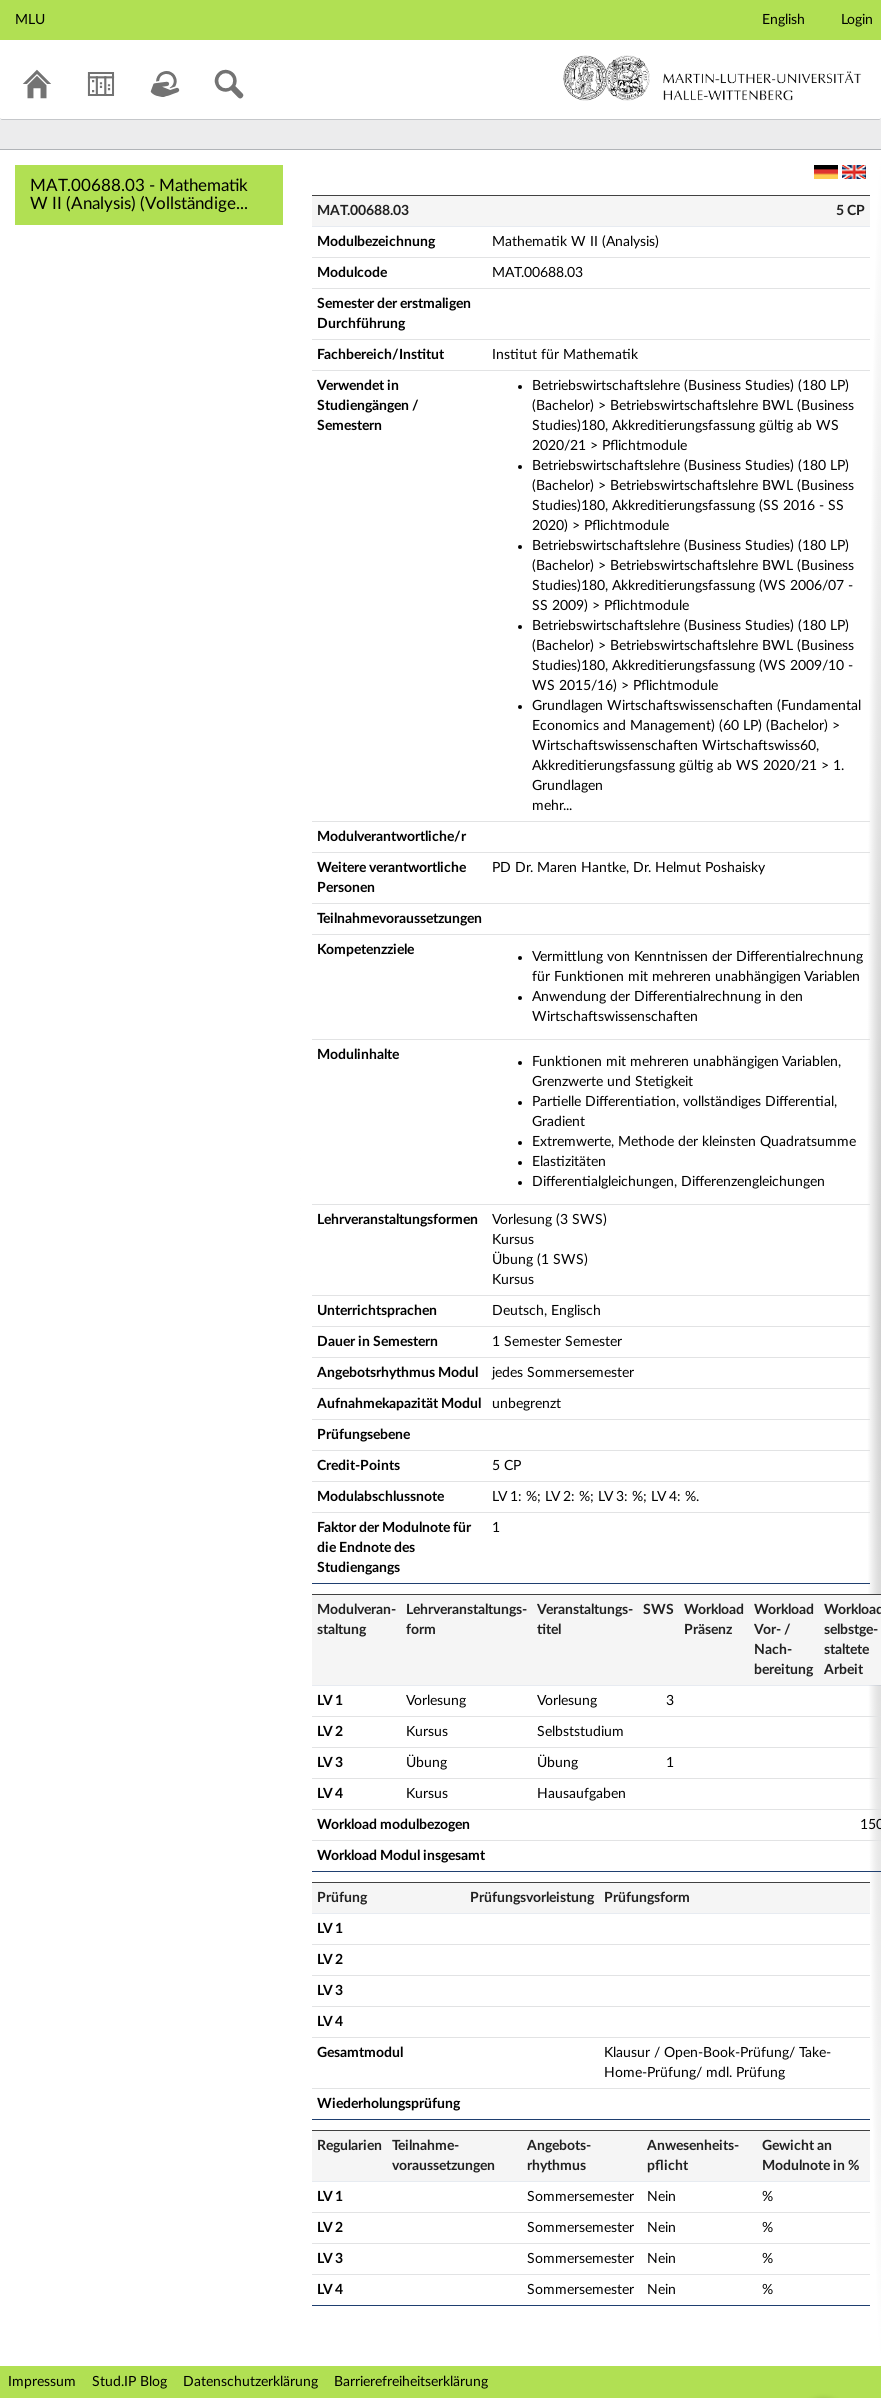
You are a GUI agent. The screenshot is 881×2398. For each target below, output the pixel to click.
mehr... (552, 806)
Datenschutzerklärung (250, 2382)
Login (857, 20)
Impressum (42, 2382)
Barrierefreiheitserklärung (411, 2382)
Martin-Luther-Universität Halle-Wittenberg (712, 78)
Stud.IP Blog (129, 2382)
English (783, 20)
